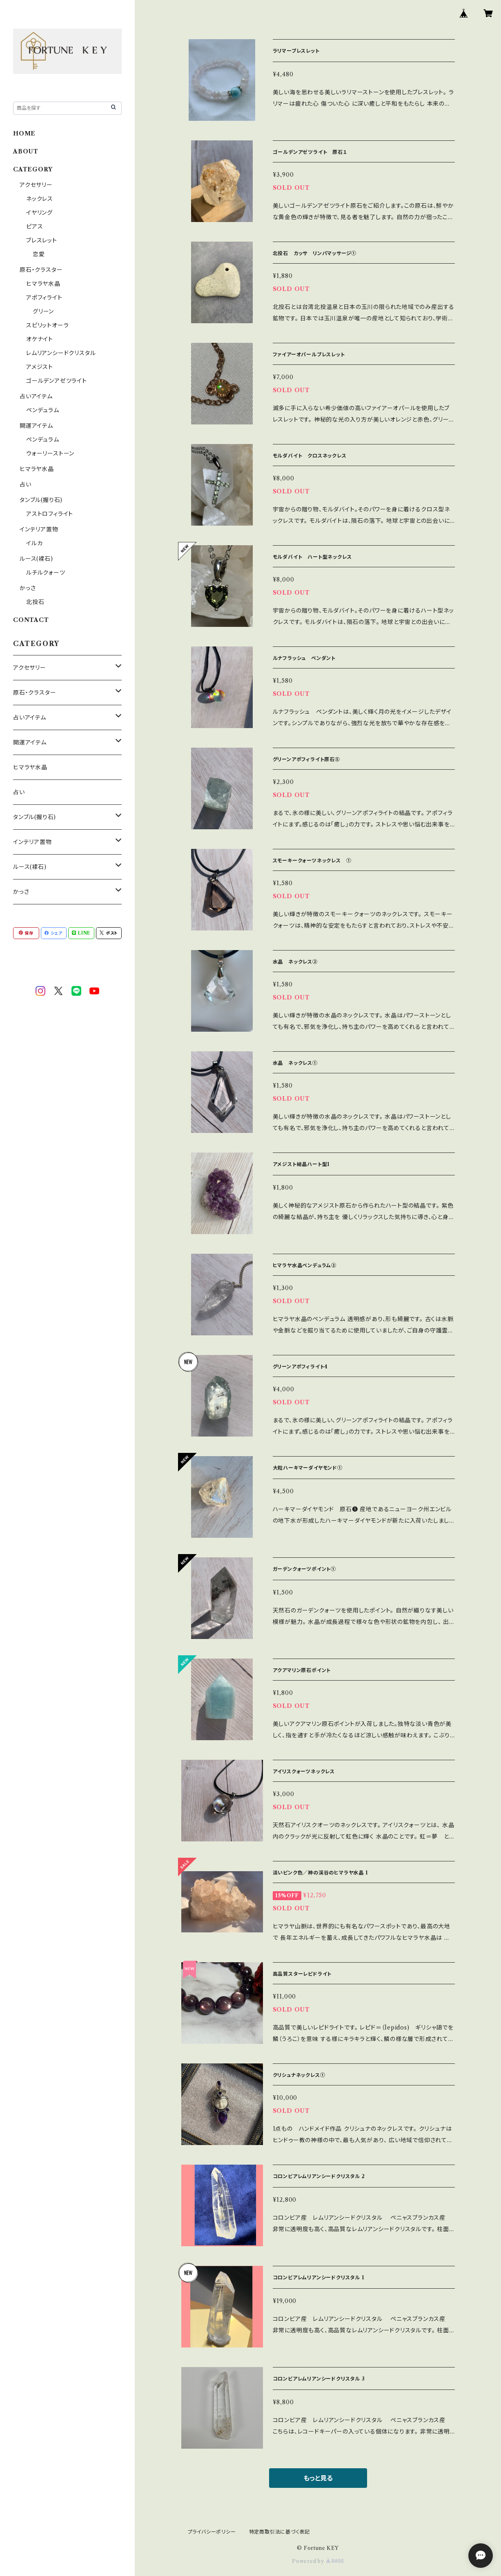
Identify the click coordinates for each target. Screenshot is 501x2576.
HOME (24, 133)
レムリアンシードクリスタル (61, 353)
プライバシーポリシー (212, 2532)
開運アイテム (36, 425)
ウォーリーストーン (50, 453)
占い (25, 484)
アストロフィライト (49, 513)
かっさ (28, 588)
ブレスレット (41, 240)
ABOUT (25, 151)
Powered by (318, 2561)
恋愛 (39, 254)
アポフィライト (44, 297)
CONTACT (31, 620)
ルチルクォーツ (45, 572)
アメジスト (39, 367)
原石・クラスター (41, 269)
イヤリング (39, 212)
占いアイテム (36, 396)
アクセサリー (36, 185)
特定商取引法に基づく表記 (279, 2532)
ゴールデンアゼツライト (56, 380)
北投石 (35, 602)
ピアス (34, 226)
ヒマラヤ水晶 (43, 283)
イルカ (34, 543)
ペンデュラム (42, 410)
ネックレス (39, 198)
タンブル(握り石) (41, 500)
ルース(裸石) (36, 558)
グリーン (43, 311)
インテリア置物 (39, 529)
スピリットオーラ (47, 325)
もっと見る (318, 2478)
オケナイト (39, 339)
